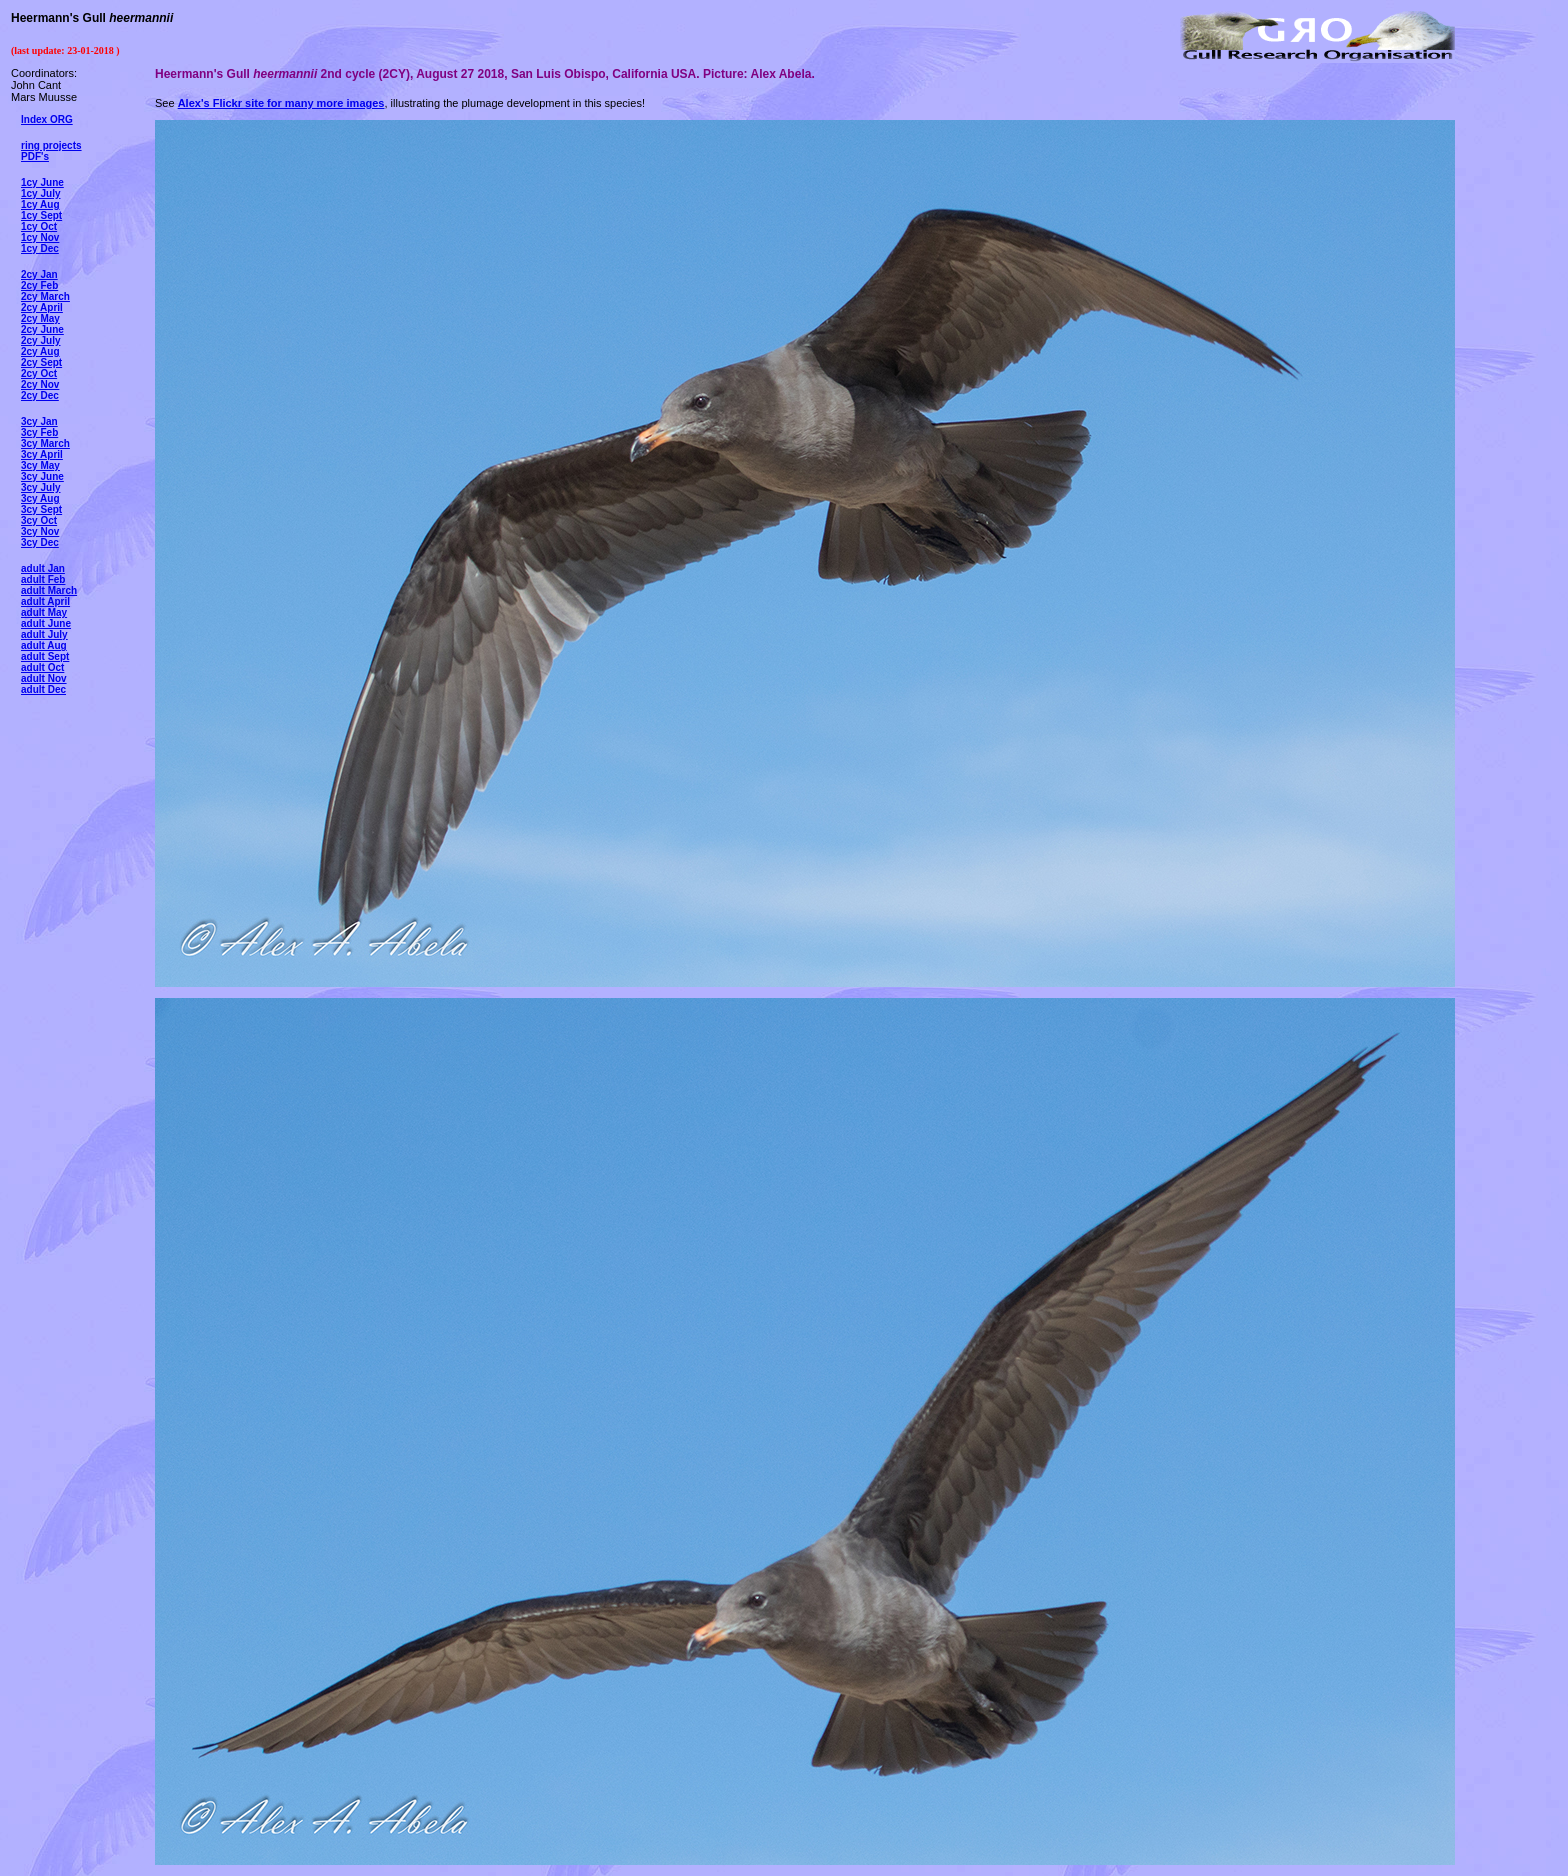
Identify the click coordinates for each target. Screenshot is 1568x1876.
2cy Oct (39, 373)
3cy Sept (41, 509)
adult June (46, 623)
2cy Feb (39, 285)
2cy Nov (40, 384)
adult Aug (44, 645)
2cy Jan (39, 274)
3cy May (40, 465)
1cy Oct (39, 226)
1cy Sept (41, 215)
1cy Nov (40, 237)
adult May (44, 612)
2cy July (40, 340)
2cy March (45, 296)
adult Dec (43, 689)
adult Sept (45, 656)
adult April (45, 601)
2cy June (42, 329)
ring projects (51, 145)
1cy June (42, 182)
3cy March (45, 443)
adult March (49, 590)
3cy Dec (40, 542)
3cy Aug (40, 498)
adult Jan (43, 568)
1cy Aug (40, 204)
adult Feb (43, 579)
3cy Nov (40, 531)
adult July (44, 634)
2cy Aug (40, 351)
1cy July (40, 193)
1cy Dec (40, 248)
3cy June (42, 476)
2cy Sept (41, 362)
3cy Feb (39, 432)
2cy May (40, 318)
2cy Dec (40, 395)
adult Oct (42, 667)
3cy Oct (39, 520)
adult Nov (44, 678)
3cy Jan (39, 421)
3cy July (40, 487)
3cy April (42, 454)
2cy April (42, 307)
